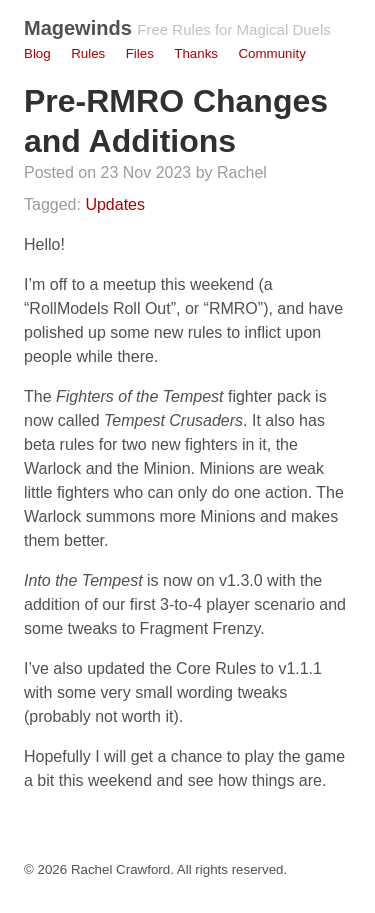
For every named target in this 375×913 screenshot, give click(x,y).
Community (271, 53)
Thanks (196, 53)
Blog (37, 53)
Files (140, 53)
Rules (88, 53)
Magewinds (78, 28)
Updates (115, 204)
